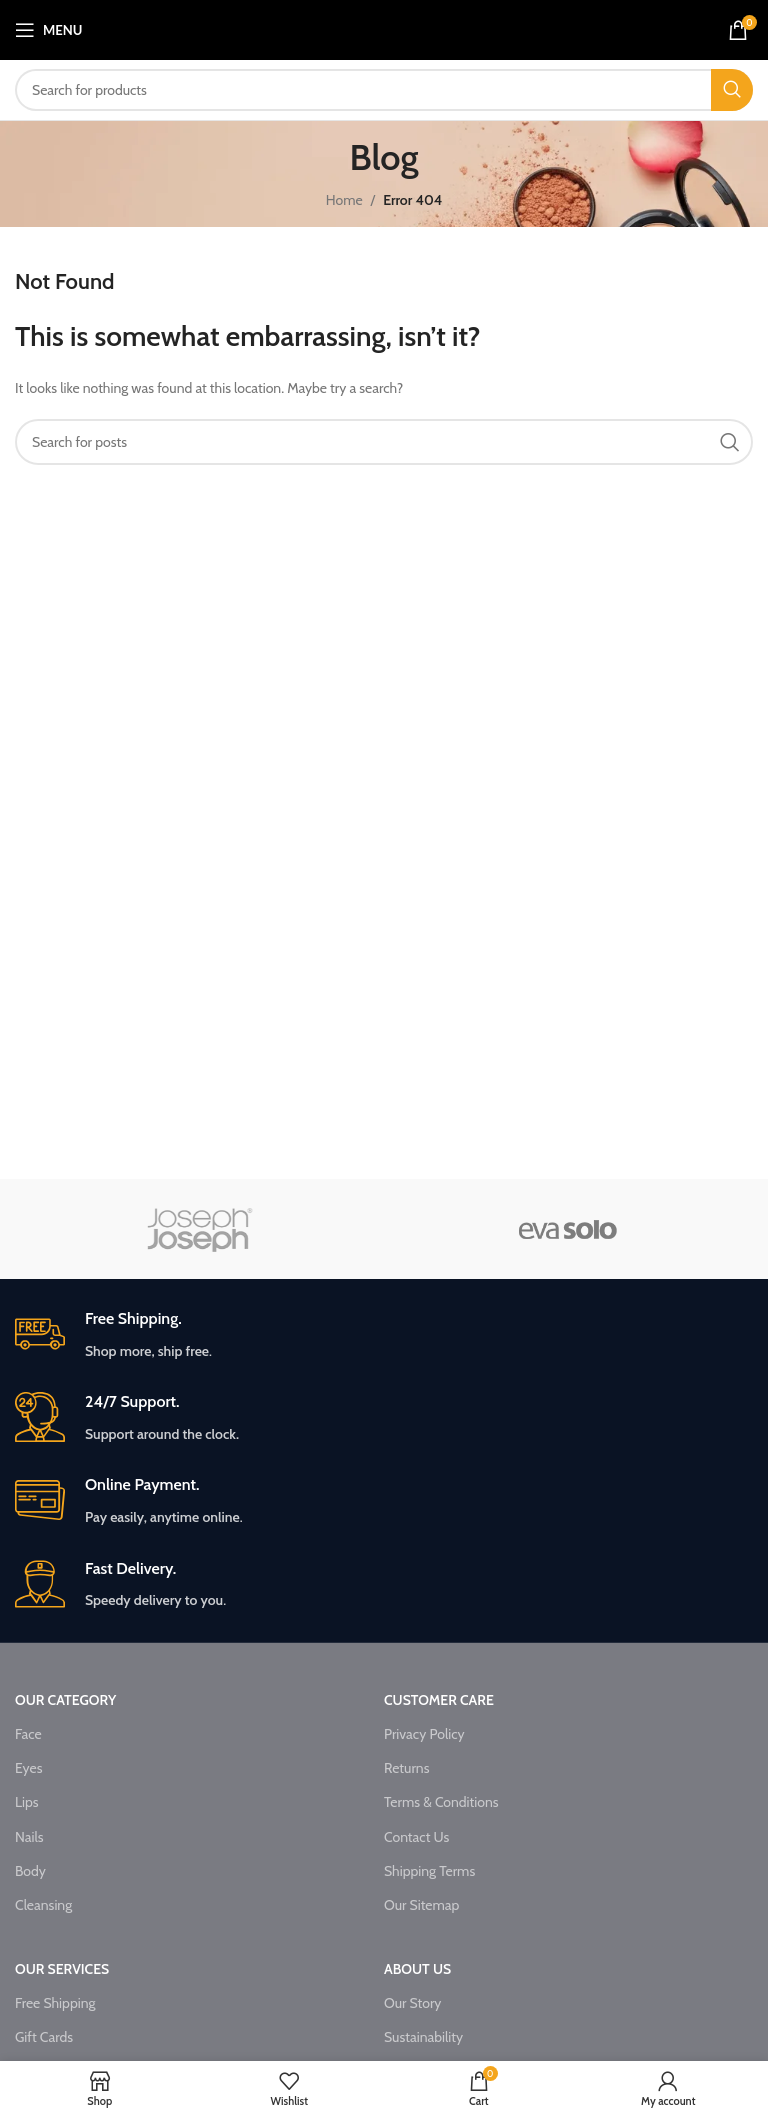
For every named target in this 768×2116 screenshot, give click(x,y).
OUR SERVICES (62, 1969)
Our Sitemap (421, 1905)
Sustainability (423, 2037)
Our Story (412, 2003)
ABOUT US (417, 1969)
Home (344, 200)
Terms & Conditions (441, 1802)
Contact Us (416, 1837)
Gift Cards (44, 2037)
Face (28, 1734)
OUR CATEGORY (65, 1700)
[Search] (384, 90)
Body (30, 1871)
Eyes (28, 1768)
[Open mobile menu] (48, 30)
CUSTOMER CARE (439, 1700)
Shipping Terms (429, 1871)
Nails (29, 1837)
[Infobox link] (384, 1335)
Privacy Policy (424, 1734)
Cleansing (43, 1905)
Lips (27, 1802)
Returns (406, 1768)
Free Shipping (55, 2003)
